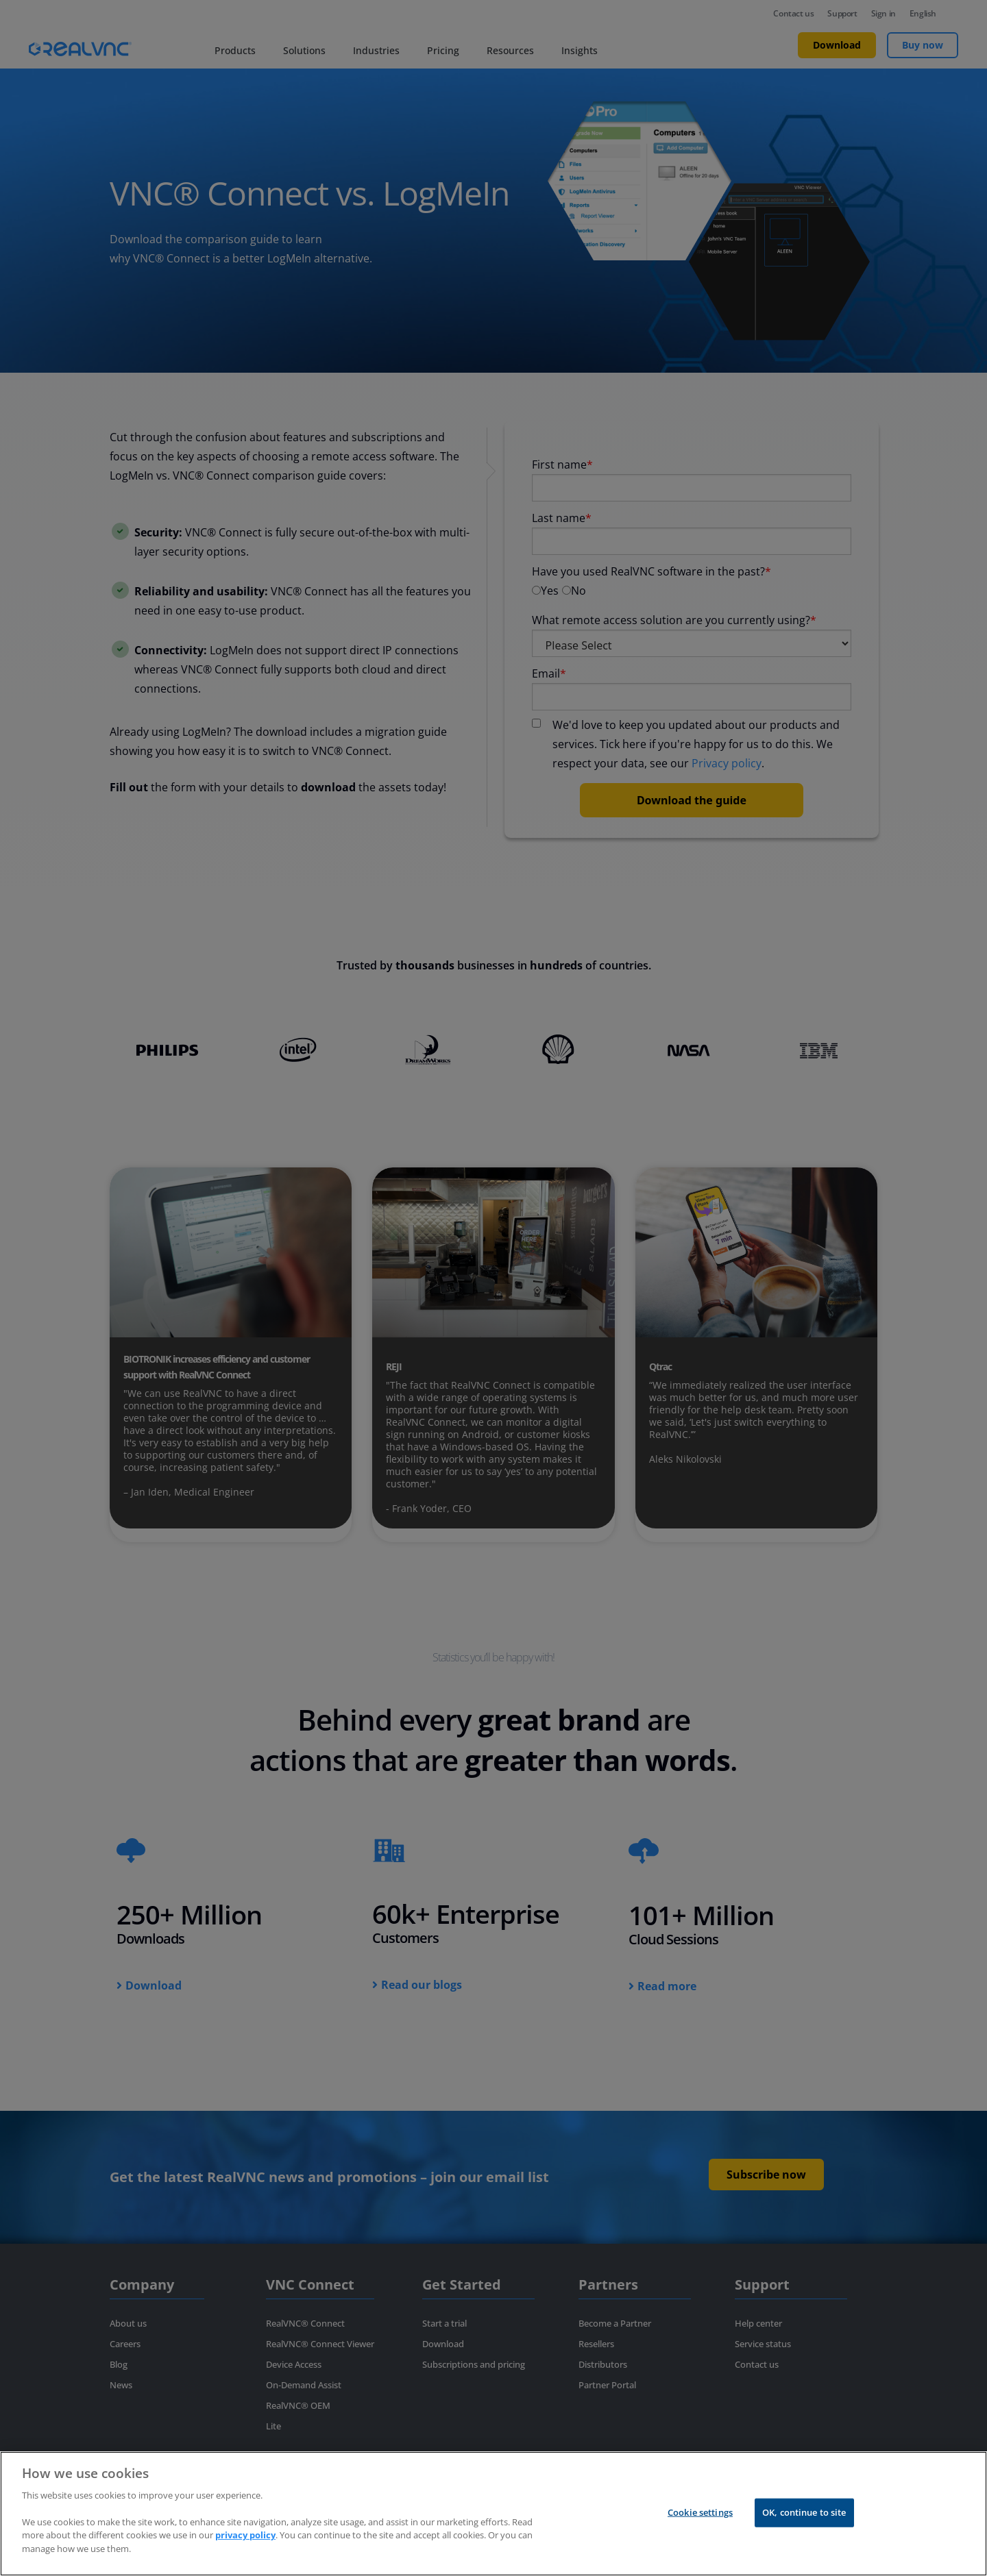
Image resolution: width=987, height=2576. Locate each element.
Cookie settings (700, 2535)
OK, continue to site (804, 2535)
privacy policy (245, 2557)
